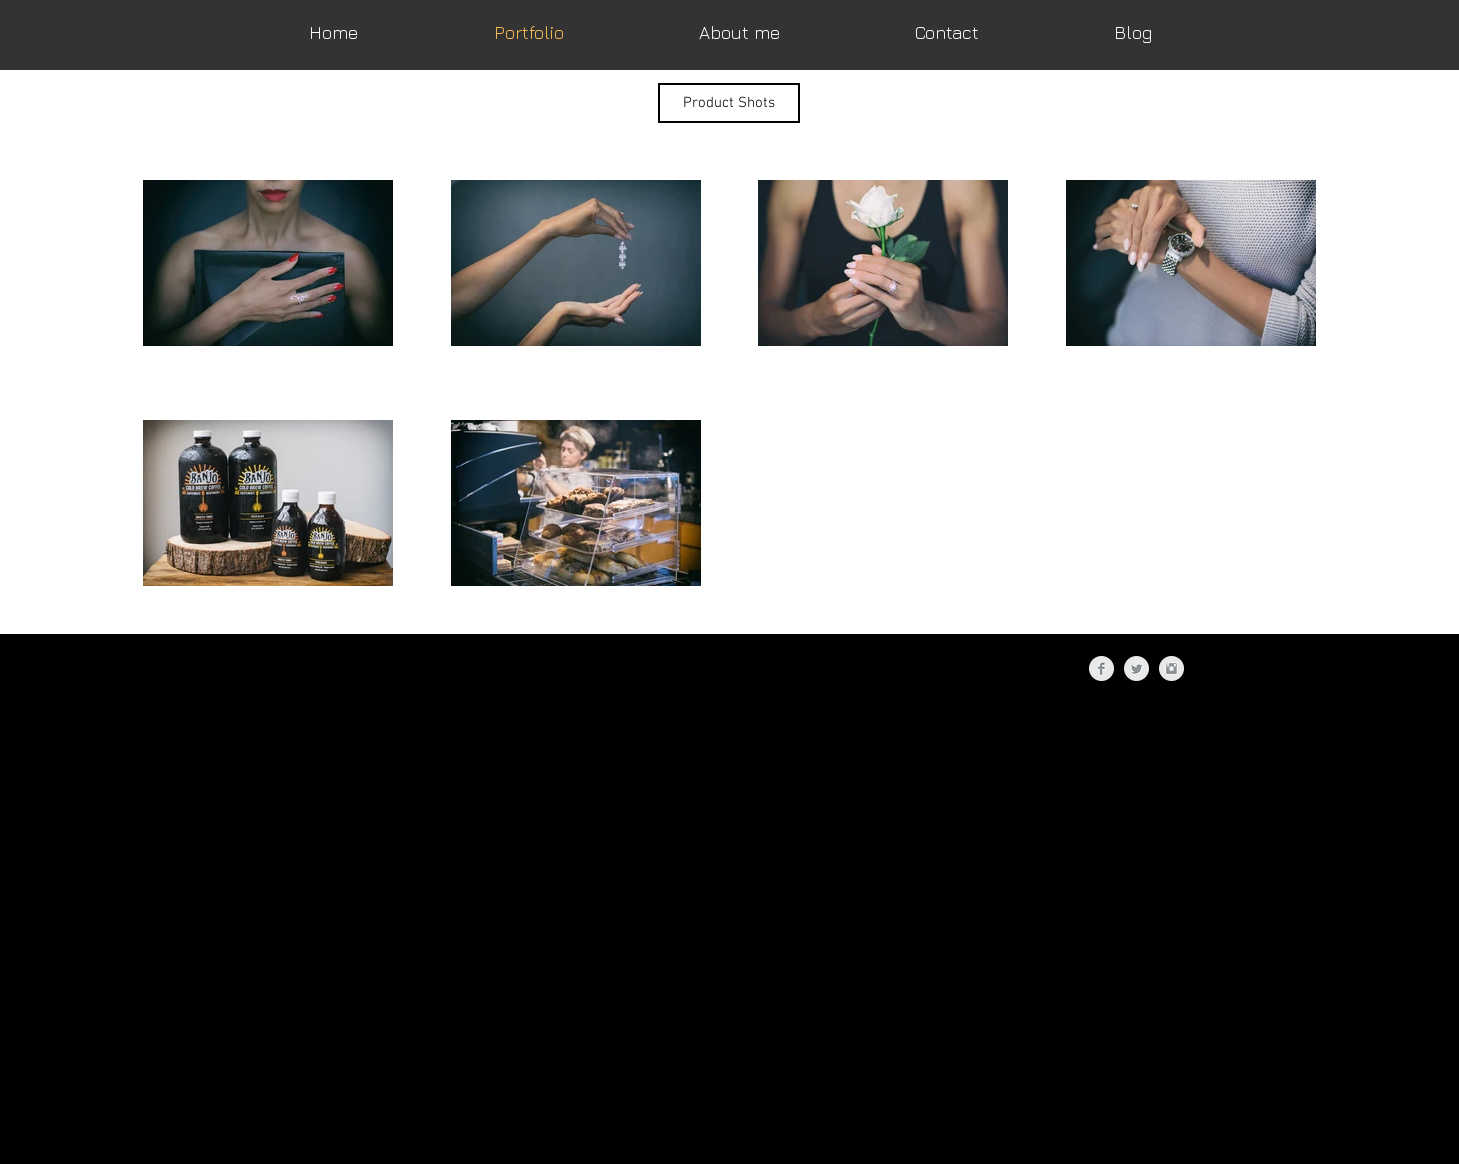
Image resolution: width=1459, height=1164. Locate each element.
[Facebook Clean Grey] (1101, 668)
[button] (729, 103)
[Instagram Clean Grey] (1171, 668)
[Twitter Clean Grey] (1136, 668)
